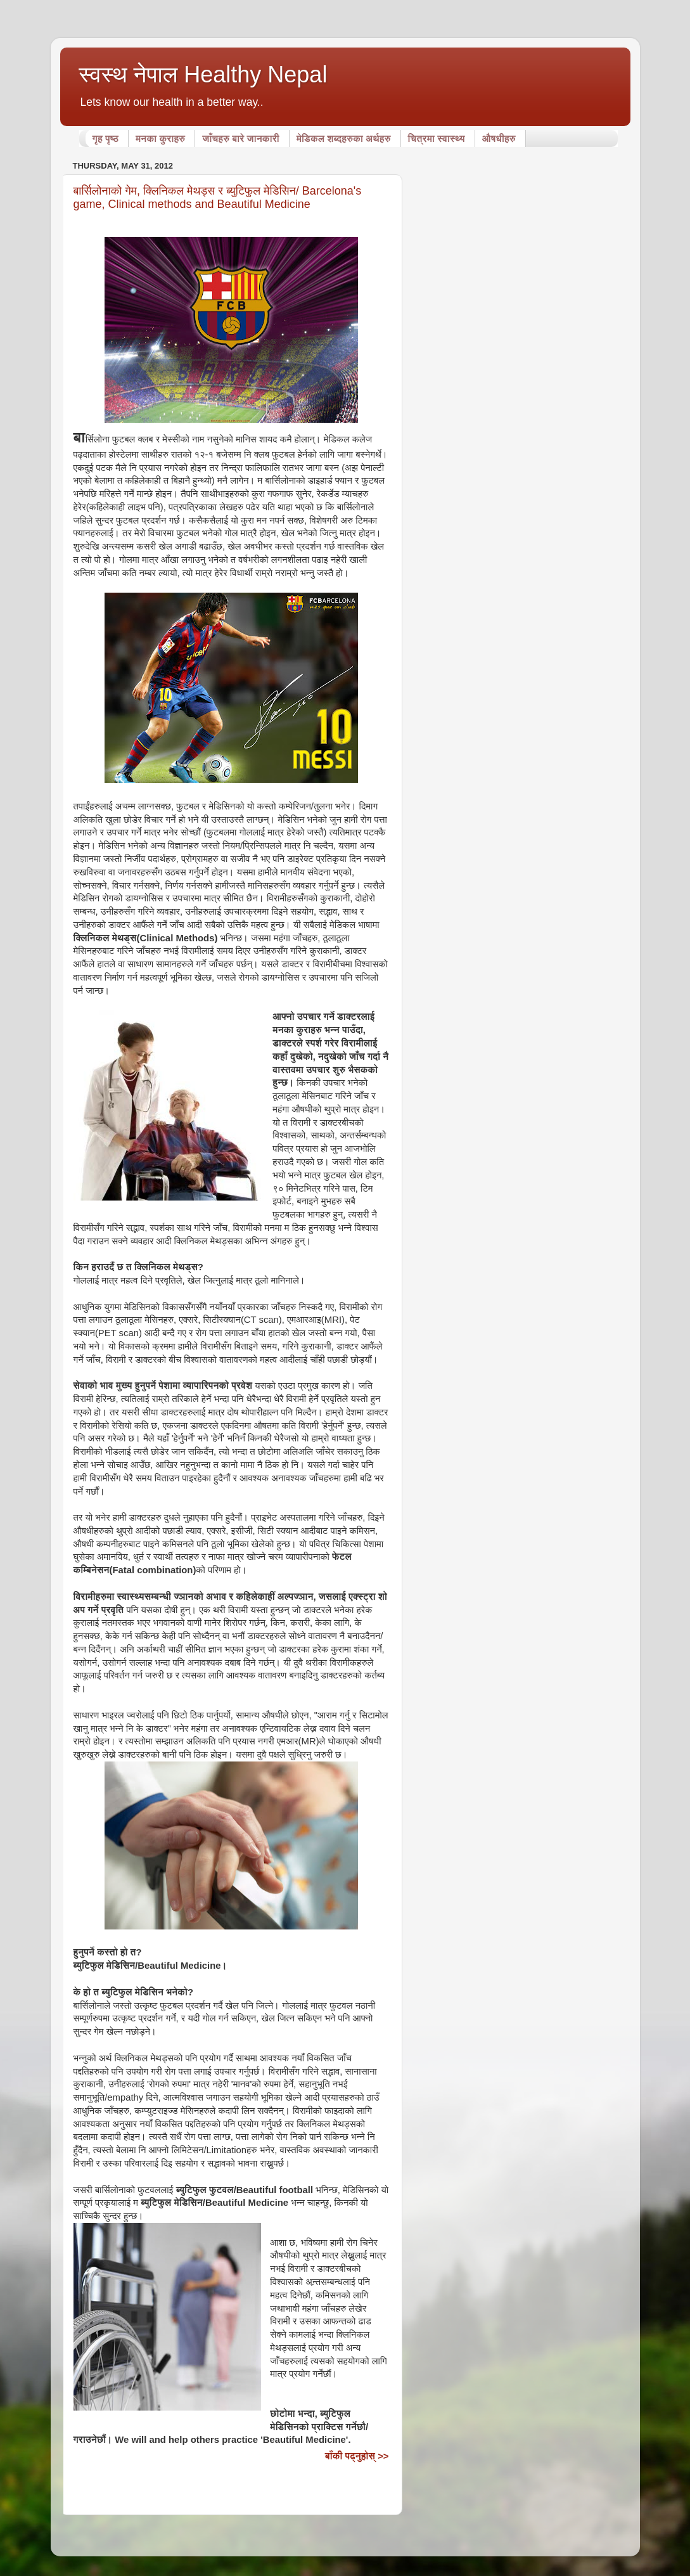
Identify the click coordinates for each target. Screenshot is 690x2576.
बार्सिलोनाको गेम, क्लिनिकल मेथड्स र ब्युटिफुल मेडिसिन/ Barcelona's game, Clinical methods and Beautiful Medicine (217, 197)
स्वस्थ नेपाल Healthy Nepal (203, 74)
